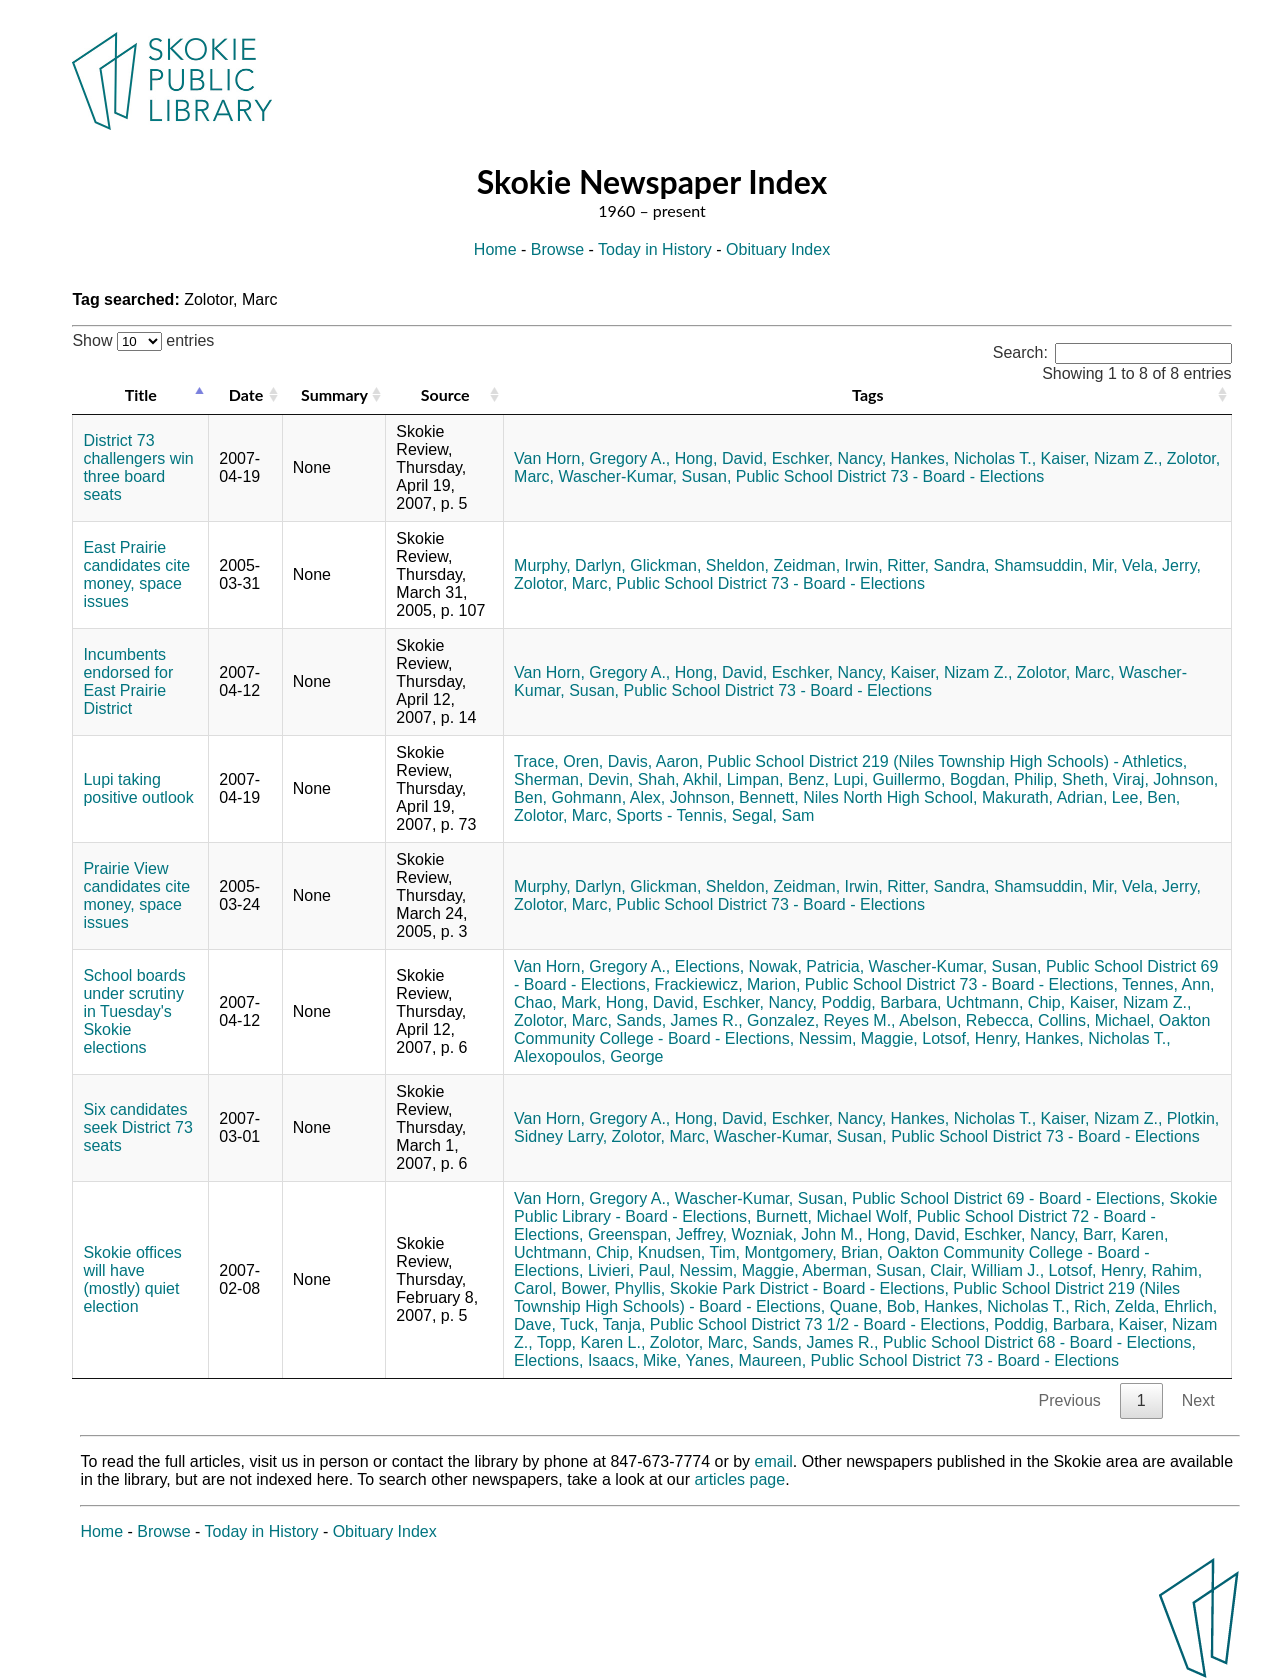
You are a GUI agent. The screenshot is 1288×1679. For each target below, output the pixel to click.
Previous (1070, 1400)
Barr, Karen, (1125, 1234)
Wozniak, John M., (796, 1234)
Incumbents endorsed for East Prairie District (128, 681)
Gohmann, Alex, (608, 797)
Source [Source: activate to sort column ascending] (445, 394)
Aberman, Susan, (864, 1270)
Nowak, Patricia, (807, 966)
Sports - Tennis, (671, 815)
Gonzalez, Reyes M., (821, 1020)
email (774, 1461)
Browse (557, 249)
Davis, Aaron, (655, 761)
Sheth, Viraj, (1105, 779)
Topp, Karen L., (591, 1342)
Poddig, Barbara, (881, 1002)
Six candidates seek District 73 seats (137, 1127)
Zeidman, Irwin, (827, 565)
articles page (739, 1479)
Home (495, 249)
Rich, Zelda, (1116, 1306)
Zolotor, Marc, (563, 583)
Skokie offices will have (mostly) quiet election (132, 1279)
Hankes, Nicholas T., (964, 458)
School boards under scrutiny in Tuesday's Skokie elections (134, 1011)
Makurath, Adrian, (1044, 797)
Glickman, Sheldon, (699, 565)
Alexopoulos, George (588, 1056)
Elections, (709, 966)
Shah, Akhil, (680, 779)
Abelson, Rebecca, (966, 1020)
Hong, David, (721, 458)
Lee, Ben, (1146, 797)
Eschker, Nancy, (829, 458)
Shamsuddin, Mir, (1056, 565)
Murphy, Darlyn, (570, 565)
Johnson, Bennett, (734, 797)
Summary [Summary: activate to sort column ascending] (334, 394)
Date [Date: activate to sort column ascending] (246, 394)
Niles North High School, (890, 797)
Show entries (143, 340)
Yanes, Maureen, (745, 1360)
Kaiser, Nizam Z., (1102, 458)
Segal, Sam (773, 815)
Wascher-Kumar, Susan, (645, 476)
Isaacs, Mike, (634, 1360)
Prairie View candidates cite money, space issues (136, 895)
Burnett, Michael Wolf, (834, 1216)
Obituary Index (778, 249)
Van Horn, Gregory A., (592, 458)
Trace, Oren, (558, 761)
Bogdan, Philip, (1004, 779)
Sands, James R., (679, 1020)
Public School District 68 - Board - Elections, (1039, 1342)
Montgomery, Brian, (813, 1252)
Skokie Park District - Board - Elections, (809, 1288)
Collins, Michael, (1096, 1020)
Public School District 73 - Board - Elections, (961, 984)
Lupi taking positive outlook (138, 788)
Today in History (655, 249)
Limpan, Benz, (778, 779)
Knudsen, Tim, (689, 1252)
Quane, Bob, (875, 1306)
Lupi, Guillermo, (889, 779)
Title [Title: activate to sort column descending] (141, 394)
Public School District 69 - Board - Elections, (1008, 1198)
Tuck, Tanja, (602, 1324)
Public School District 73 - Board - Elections (890, 476)
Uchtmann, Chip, (1005, 1002)
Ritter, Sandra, (938, 565)
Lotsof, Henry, (971, 1038)
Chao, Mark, (557, 1002)
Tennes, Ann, (1168, 984)
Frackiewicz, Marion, (728, 984)
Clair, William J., (987, 1270)
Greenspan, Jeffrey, (657, 1234)
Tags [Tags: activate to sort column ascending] (867, 394)
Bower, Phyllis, (613, 1288)
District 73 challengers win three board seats (138, 467)
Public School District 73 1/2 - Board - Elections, (820, 1324)
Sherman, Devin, (573, 779)
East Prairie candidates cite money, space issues (136, 574)
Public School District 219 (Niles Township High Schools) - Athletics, (947, 761)
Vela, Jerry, (1161, 565)
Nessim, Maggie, (858, 1038)
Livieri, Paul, (631, 1270)
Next (1198, 1400)
